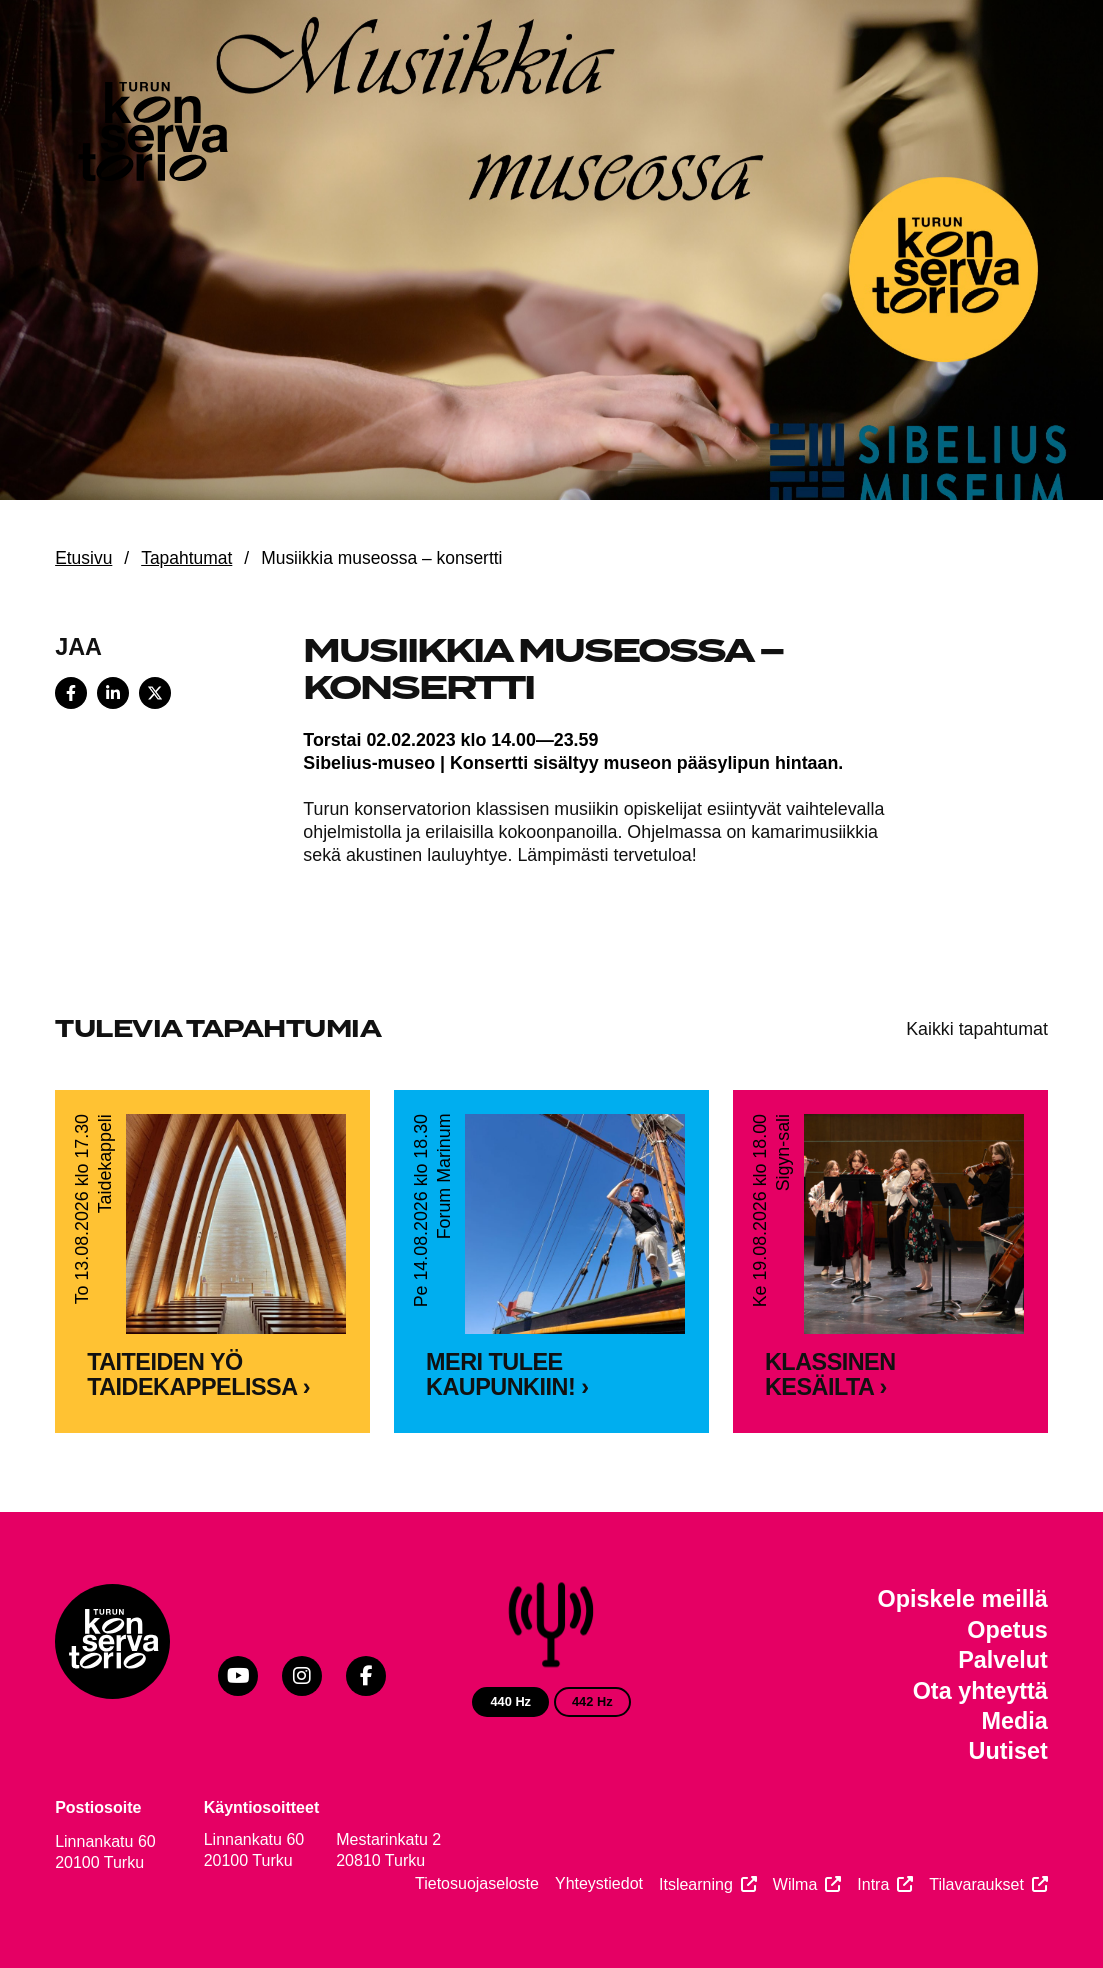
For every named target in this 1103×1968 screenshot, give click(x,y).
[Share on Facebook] (71, 693)
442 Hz (592, 1701)
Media (1015, 1721)
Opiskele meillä (963, 1599)
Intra (873, 1884)
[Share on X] (155, 693)
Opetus (1007, 1630)
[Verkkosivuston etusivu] (151, 136)
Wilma (795, 1884)
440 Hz (510, 1701)
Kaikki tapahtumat (977, 1029)
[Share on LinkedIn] (113, 693)
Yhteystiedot (599, 1883)
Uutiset (1008, 1751)
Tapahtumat (186, 558)
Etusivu (83, 558)
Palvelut (1003, 1660)
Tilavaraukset (976, 1884)
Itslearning (696, 1884)
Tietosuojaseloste (477, 1883)
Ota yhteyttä (980, 1691)
